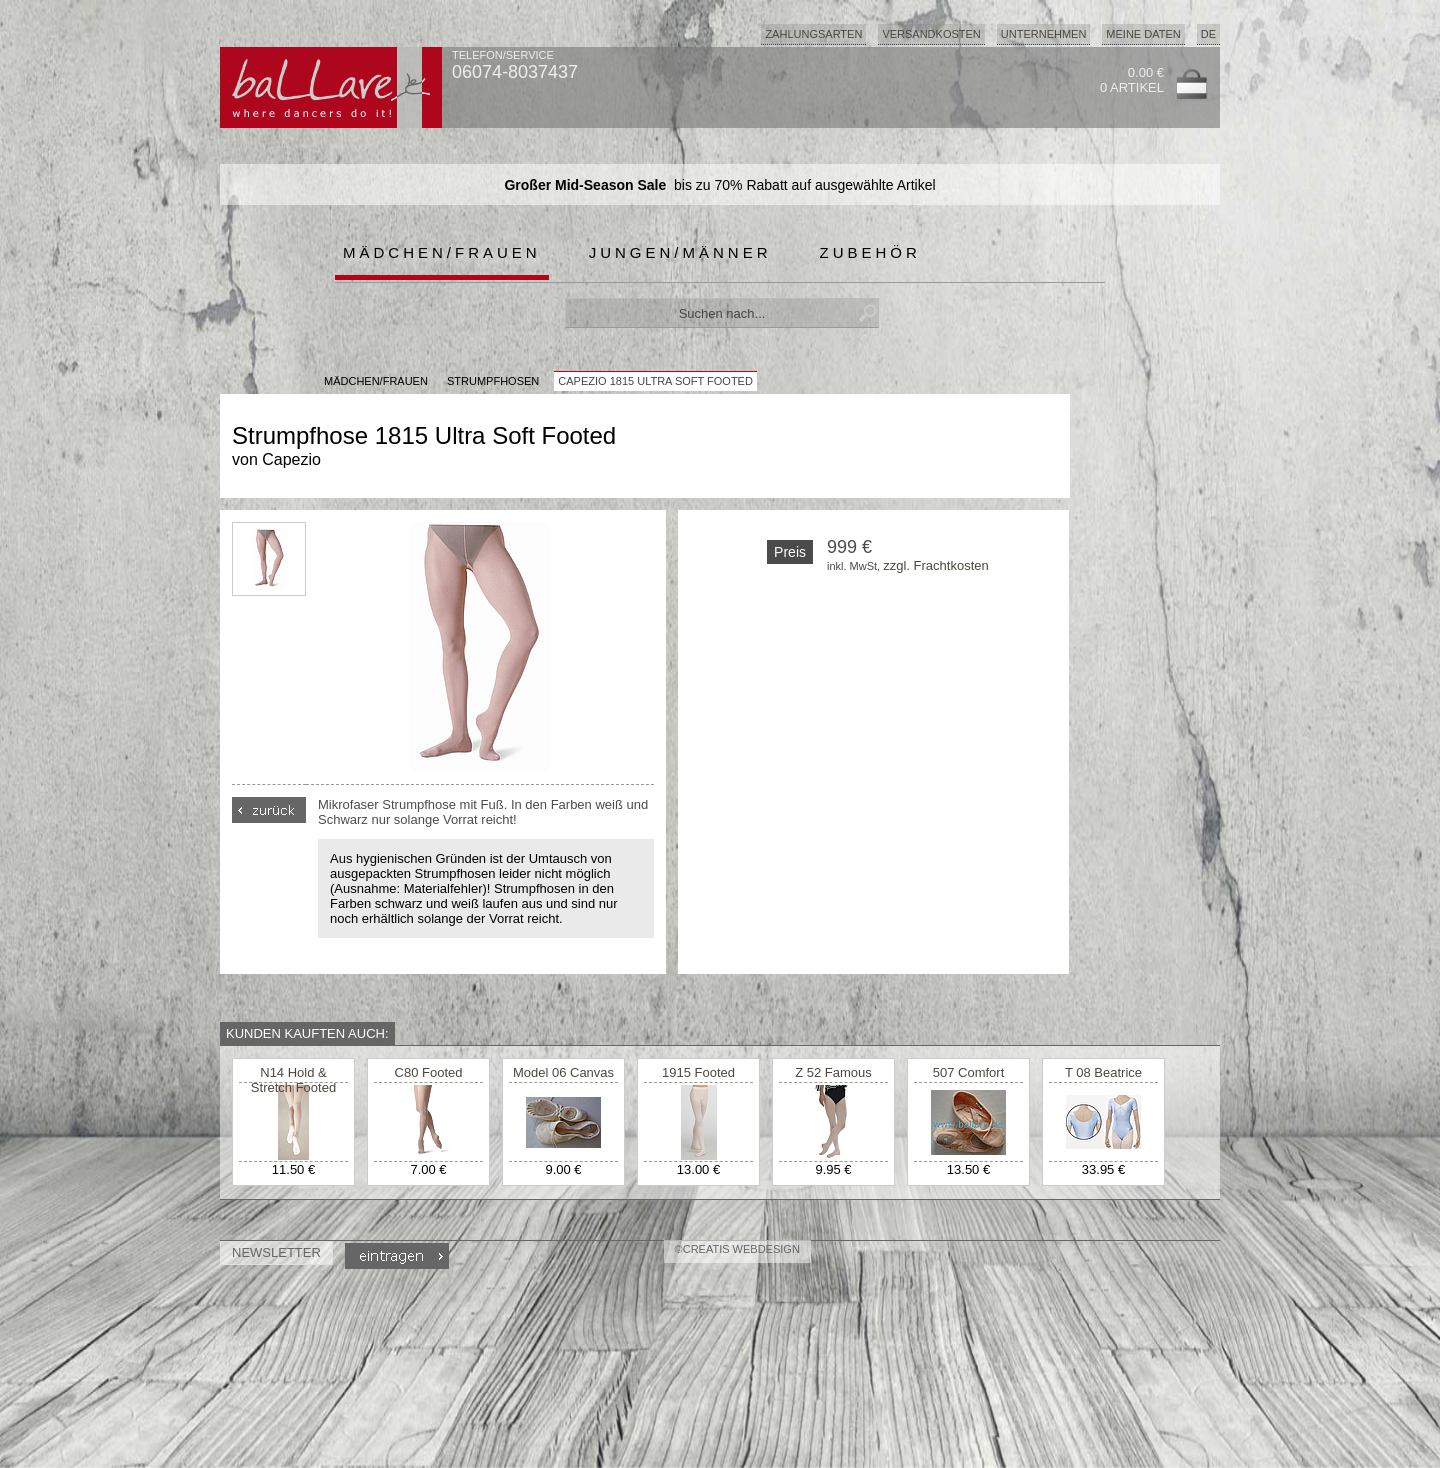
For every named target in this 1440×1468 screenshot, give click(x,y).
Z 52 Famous (833, 1072)
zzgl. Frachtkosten (936, 565)
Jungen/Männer (680, 252)
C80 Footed (429, 1072)
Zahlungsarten (813, 34)
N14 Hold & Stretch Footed (293, 1080)
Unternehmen (1044, 34)
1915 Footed (698, 1072)
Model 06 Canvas (563, 1072)
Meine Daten (1143, 34)
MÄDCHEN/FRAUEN (376, 381)
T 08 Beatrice (1103, 1072)
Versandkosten (931, 34)
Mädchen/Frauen (442, 252)
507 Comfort (969, 1072)
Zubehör (870, 252)
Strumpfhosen (493, 381)
